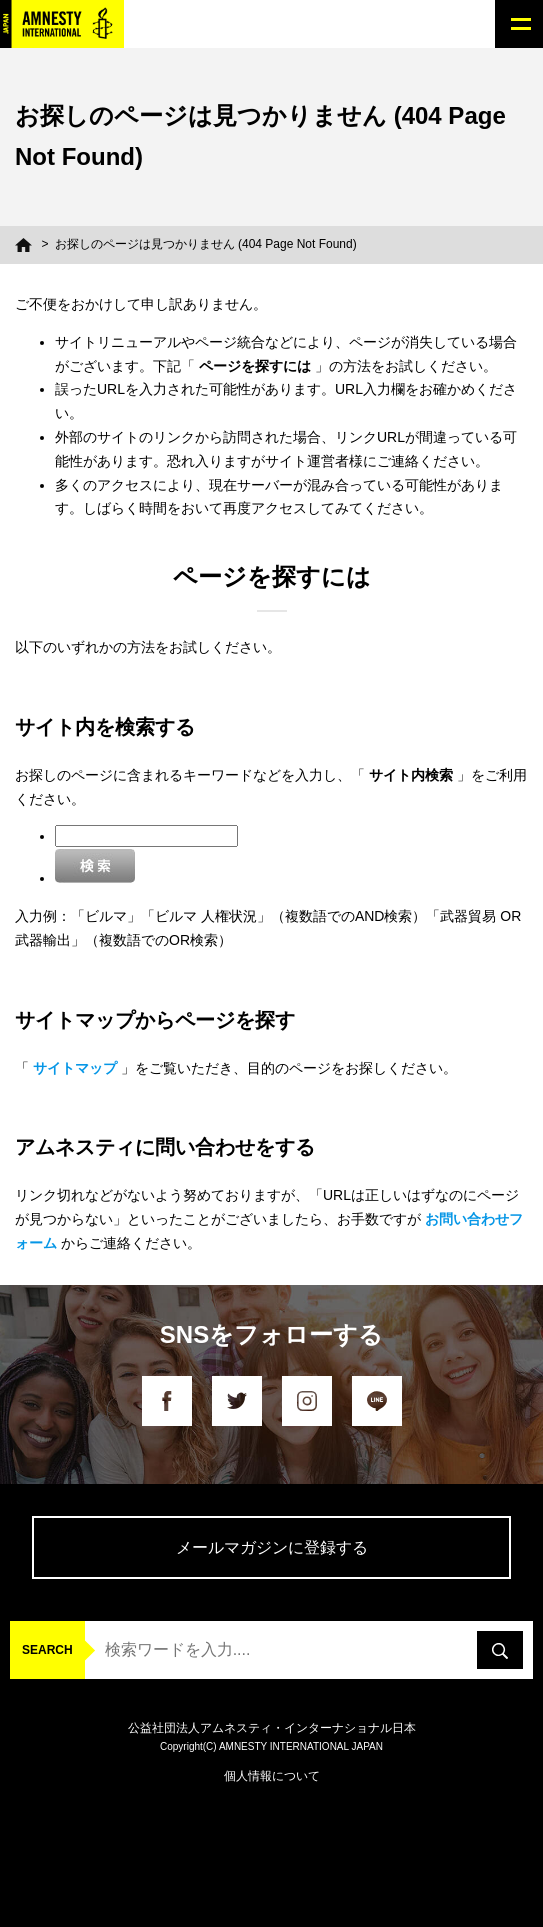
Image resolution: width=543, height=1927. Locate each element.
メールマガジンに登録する (272, 1547)
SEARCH (47, 1650)
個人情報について (272, 1776)
